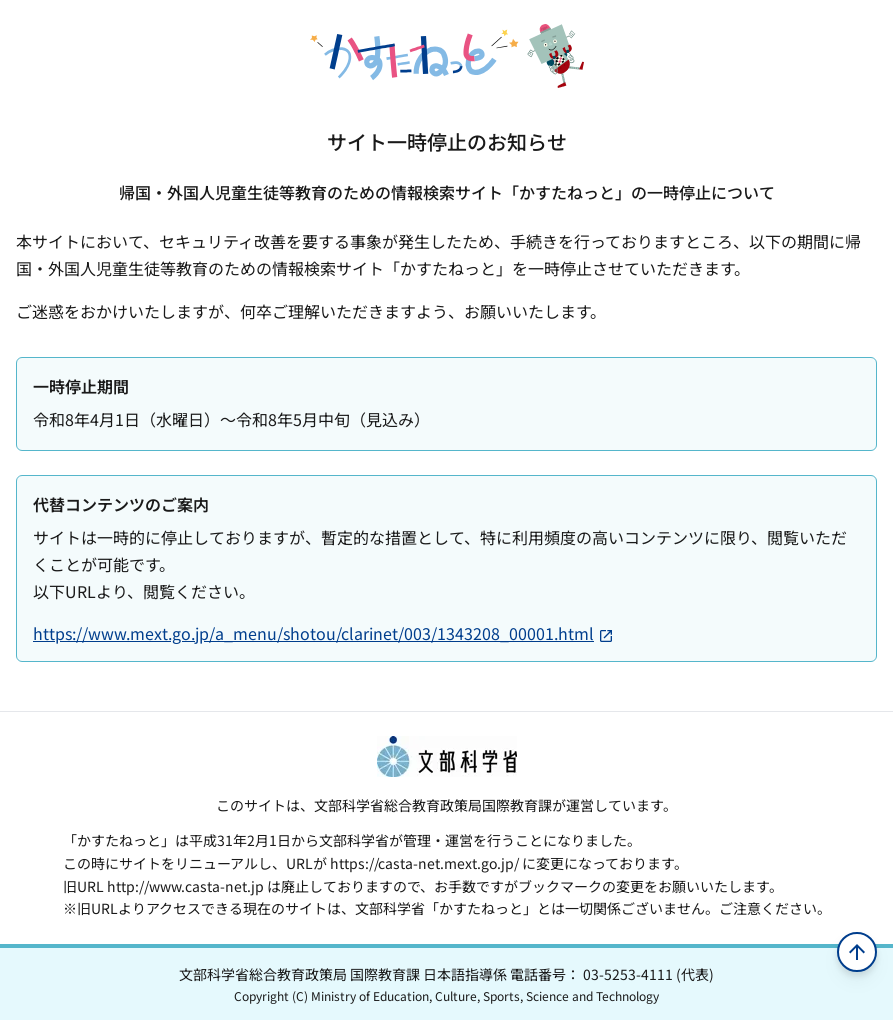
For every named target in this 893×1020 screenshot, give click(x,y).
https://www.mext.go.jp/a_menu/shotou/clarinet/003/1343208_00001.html (323, 633)
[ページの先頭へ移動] (857, 952)
